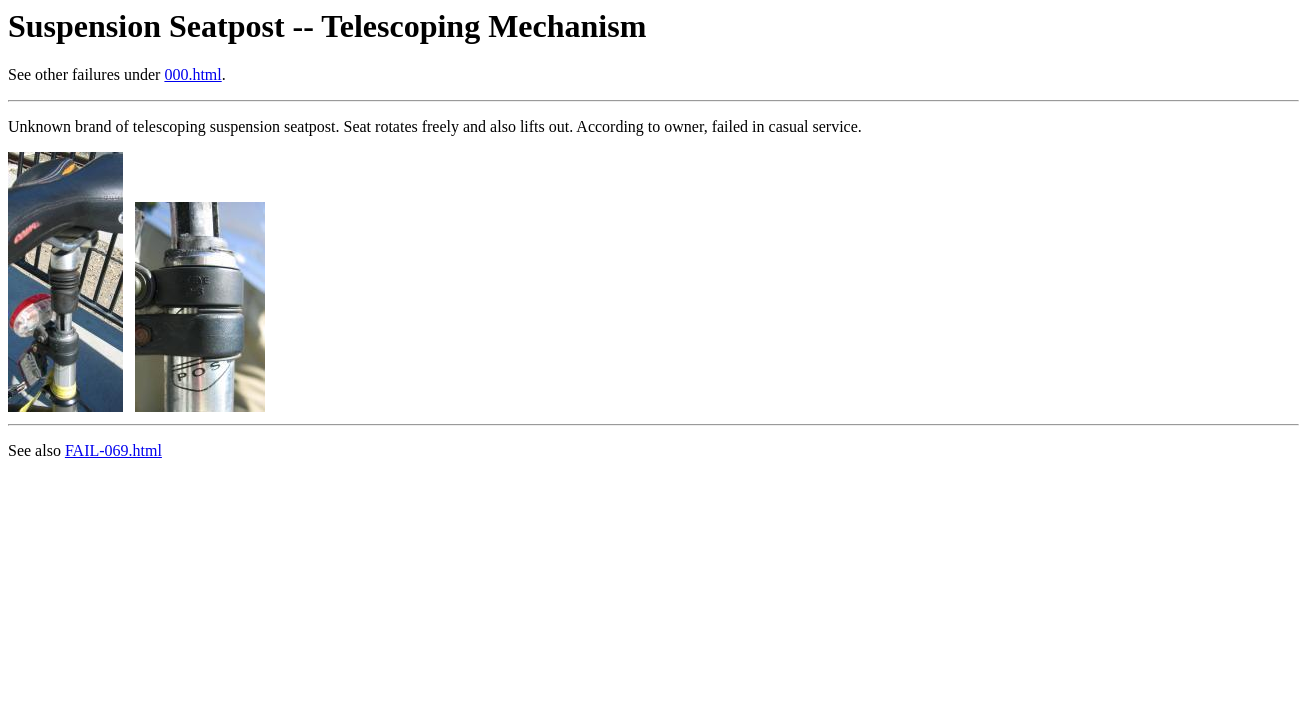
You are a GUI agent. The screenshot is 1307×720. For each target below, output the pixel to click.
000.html (192, 74)
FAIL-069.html (113, 450)
